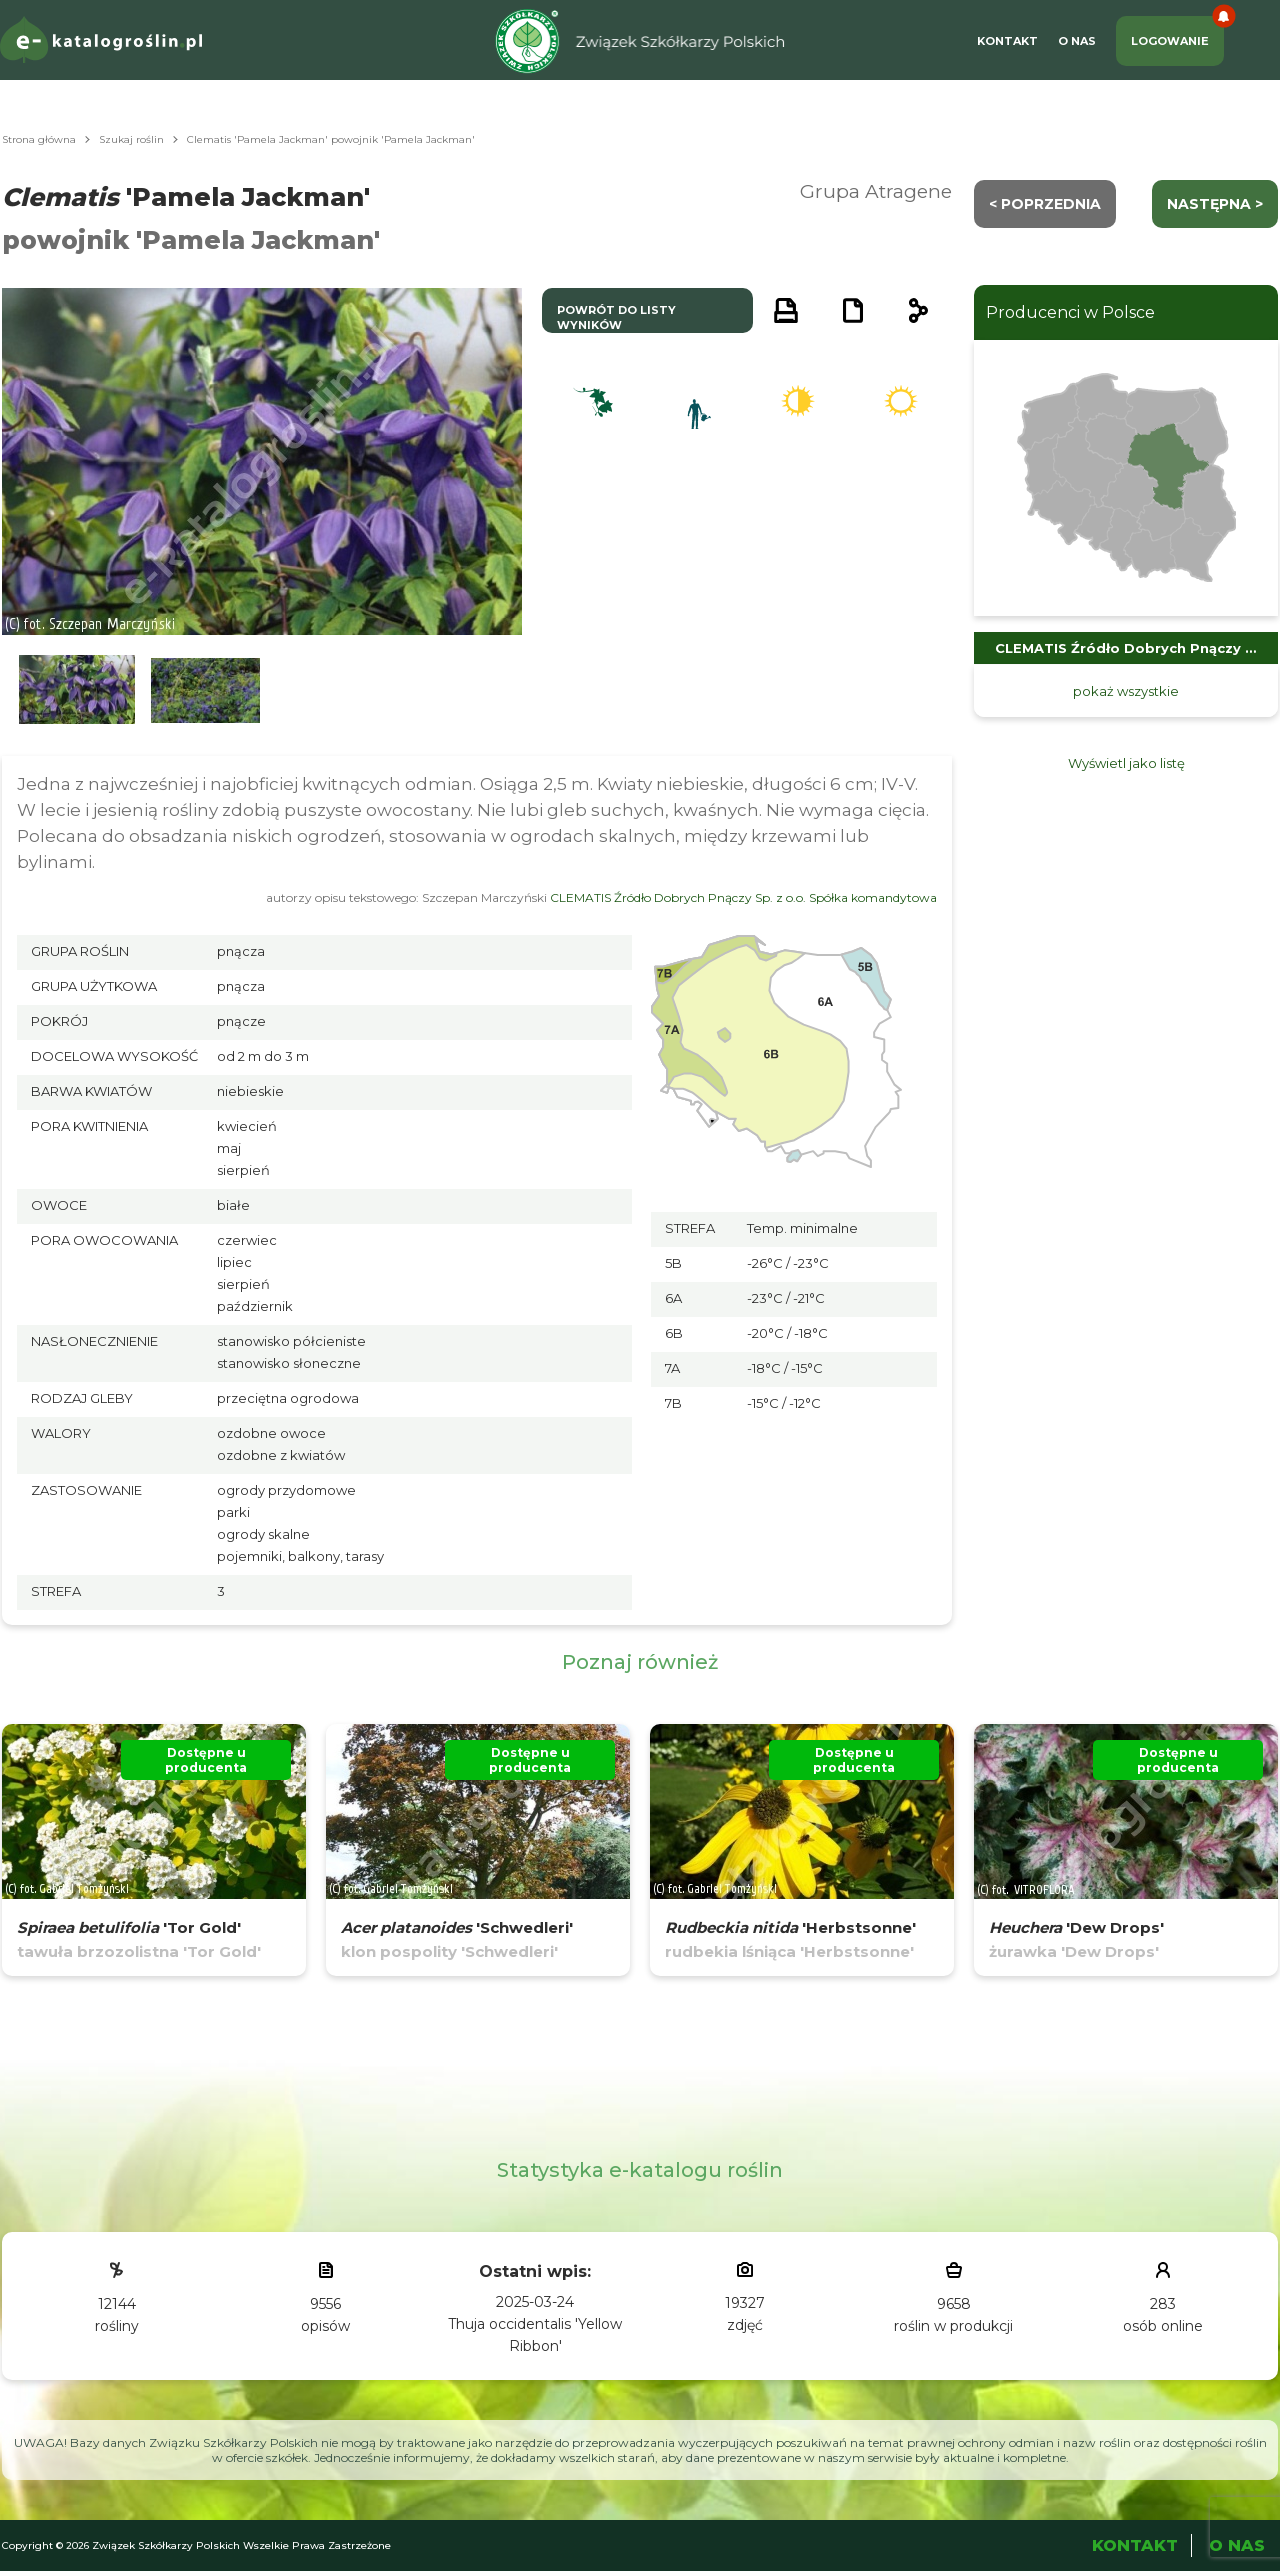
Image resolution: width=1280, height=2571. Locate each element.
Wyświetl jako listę (1126, 763)
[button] (77, 690)
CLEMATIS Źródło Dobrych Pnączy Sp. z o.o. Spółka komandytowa (743, 897)
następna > (1215, 204)
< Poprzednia (1045, 204)
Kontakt (1007, 41)
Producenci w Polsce (1070, 312)
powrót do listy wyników (616, 317)
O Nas (1077, 41)
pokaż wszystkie (1126, 691)
